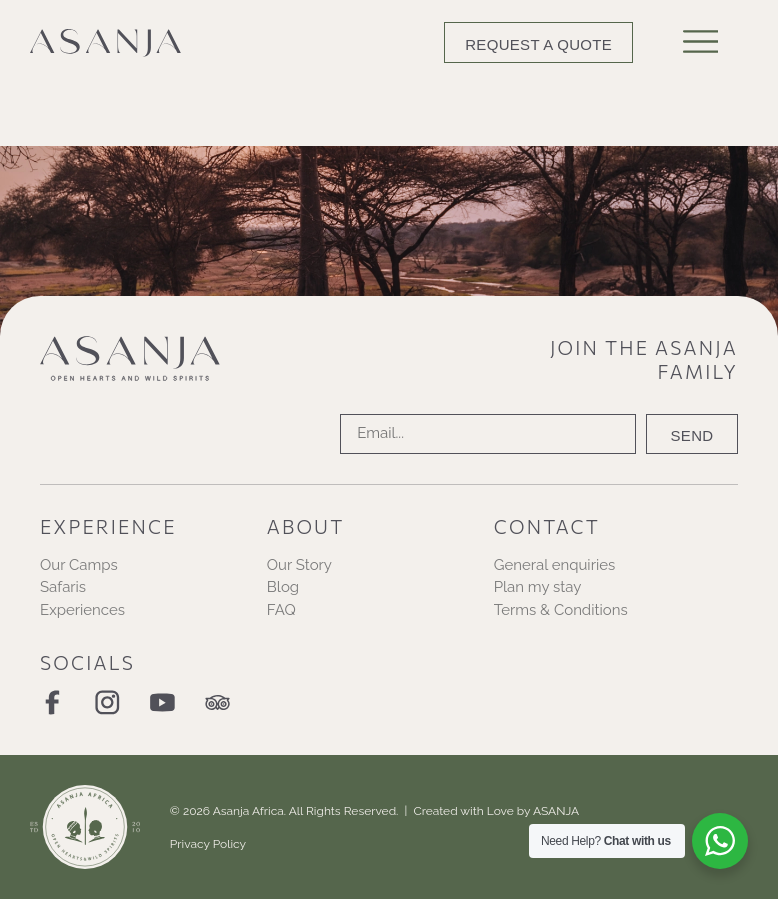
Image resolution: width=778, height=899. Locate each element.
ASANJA (556, 811)
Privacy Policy (208, 844)
